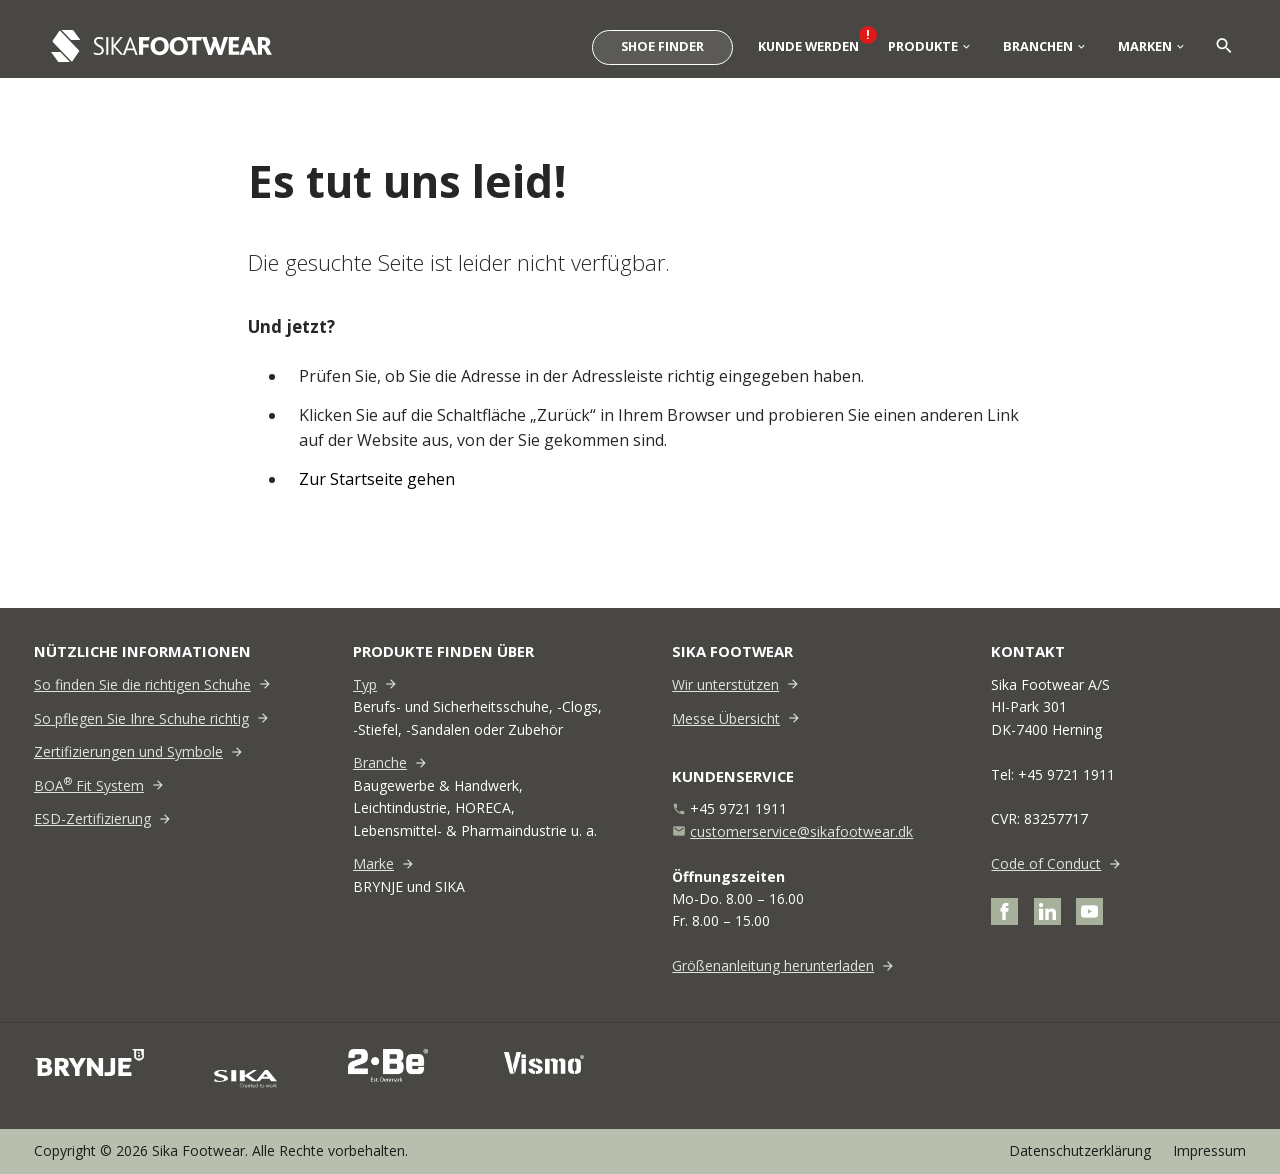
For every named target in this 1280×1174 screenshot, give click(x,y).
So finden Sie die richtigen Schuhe (142, 684)
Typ (365, 684)
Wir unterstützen (725, 684)
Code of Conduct (1046, 863)
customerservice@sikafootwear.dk (801, 831)
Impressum (1209, 1150)
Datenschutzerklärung (1080, 1150)
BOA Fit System (89, 785)
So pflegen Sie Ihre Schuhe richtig (141, 718)
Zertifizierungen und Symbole (128, 751)
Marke (373, 863)
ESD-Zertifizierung (92, 818)
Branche (380, 762)
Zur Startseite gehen (377, 479)
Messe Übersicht (726, 718)
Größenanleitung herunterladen (773, 965)
